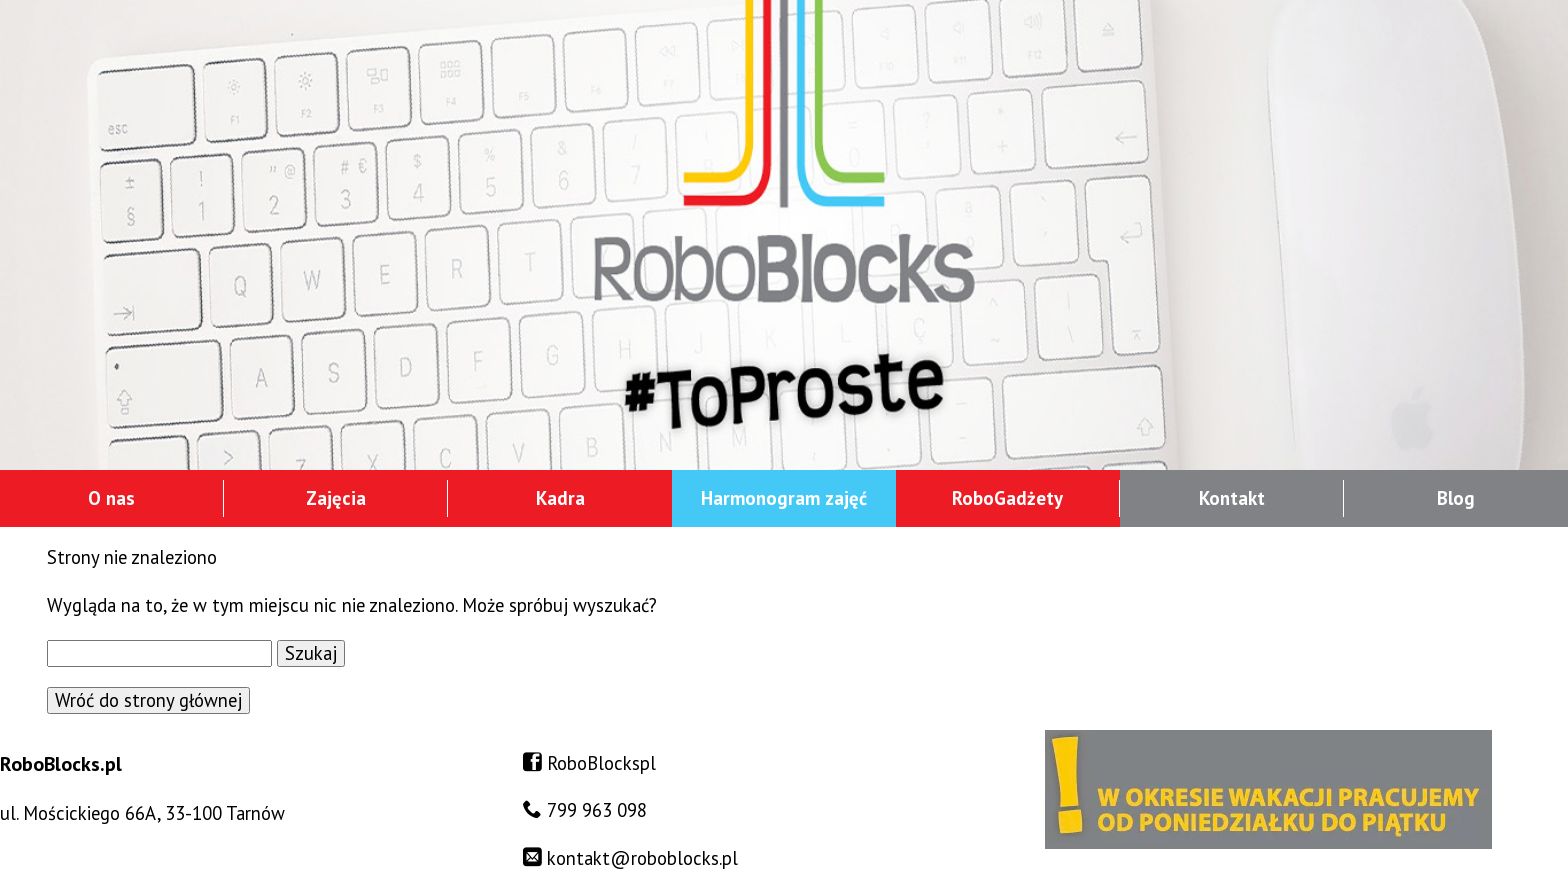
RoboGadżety (1007, 498)
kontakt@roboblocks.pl (642, 858)
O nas (111, 498)
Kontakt (1232, 498)
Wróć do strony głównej (148, 700)
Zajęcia (336, 498)
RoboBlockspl (601, 763)
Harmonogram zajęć (784, 498)
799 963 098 (597, 810)
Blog (1456, 498)
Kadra (560, 498)
